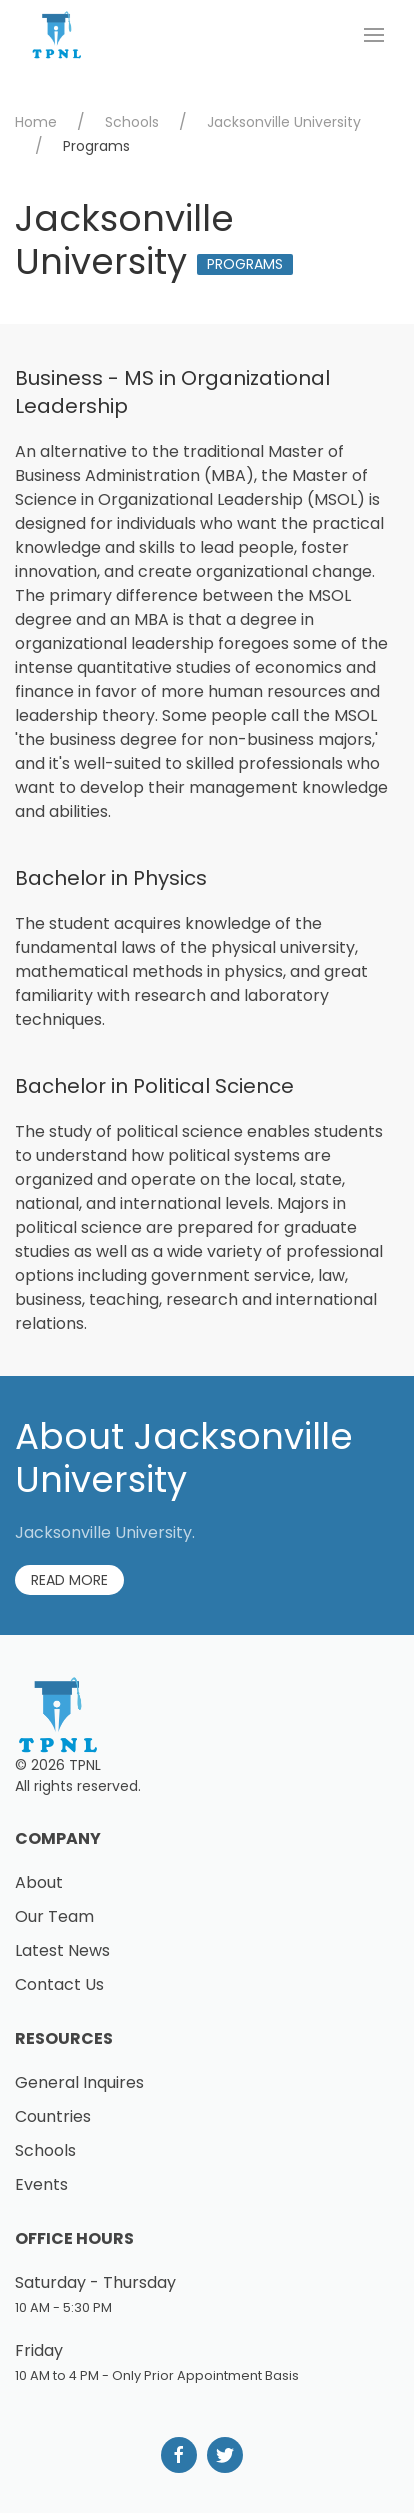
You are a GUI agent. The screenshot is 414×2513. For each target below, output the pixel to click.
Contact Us (59, 1984)
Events (41, 2184)
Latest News (62, 1950)
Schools (132, 122)
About (39, 1882)
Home (36, 122)
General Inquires (79, 2082)
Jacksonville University (284, 122)
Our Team (54, 1916)
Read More (69, 1580)
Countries (53, 2116)
